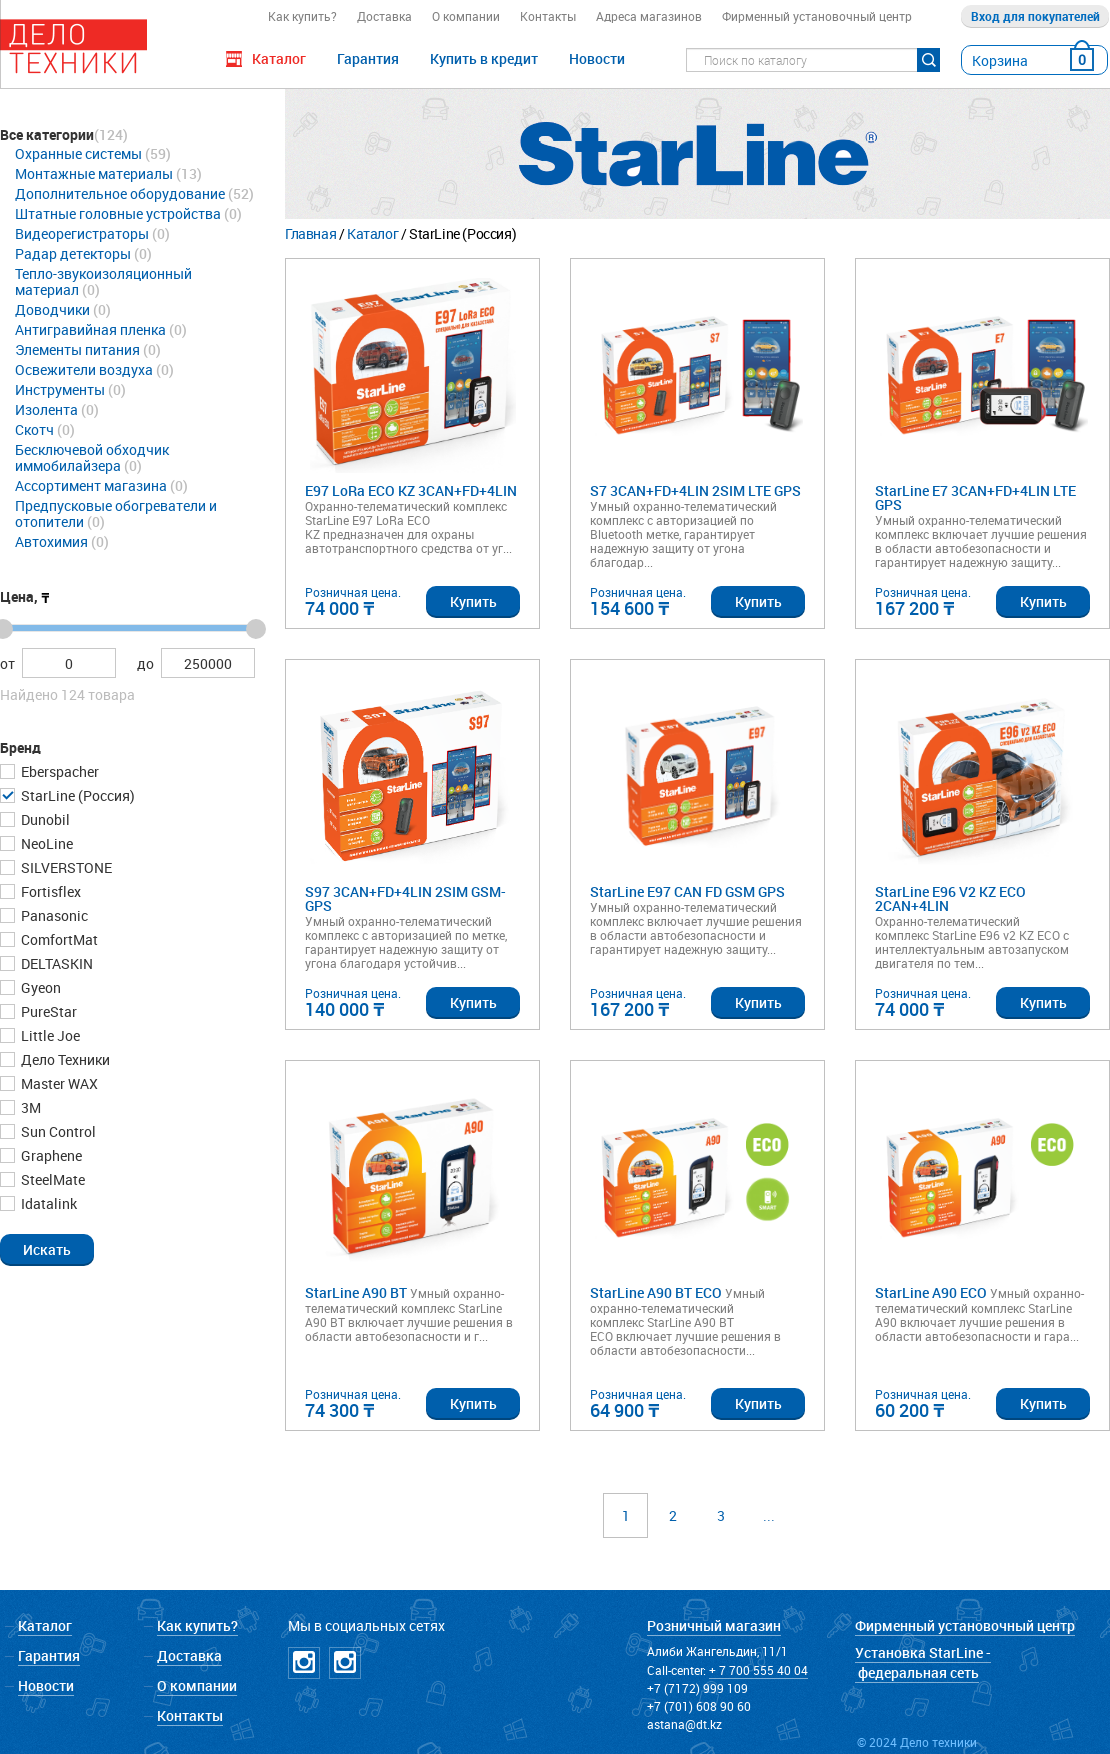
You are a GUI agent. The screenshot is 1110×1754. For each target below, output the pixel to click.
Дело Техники (64, 1059)
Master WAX (58, 1083)
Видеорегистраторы (82, 233)
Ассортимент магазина (91, 485)
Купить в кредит (484, 58)
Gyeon (39, 987)
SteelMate (51, 1179)
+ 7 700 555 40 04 (758, 1670)
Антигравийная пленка (90, 329)
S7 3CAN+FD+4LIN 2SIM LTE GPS (695, 491)
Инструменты (60, 389)
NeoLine (45, 843)
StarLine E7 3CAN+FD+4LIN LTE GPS (975, 498)
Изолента (46, 409)
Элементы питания (77, 349)
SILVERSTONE (65, 867)
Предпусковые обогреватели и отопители (116, 513)
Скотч (34, 429)
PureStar (47, 1011)
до (145, 663)
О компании (466, 16)
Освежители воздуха (84, 369)
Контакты (548, 16)
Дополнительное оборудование (120, 193)
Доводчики (52, 309)
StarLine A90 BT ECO (656, 1293)
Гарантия (368, 58)
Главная (310, 233)
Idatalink (47, 1203)
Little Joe (49, 1035)
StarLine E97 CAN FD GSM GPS (687, 892)
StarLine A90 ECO (931, 1293)
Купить (473, 601)
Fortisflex (49, 891)
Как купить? (302, 16)
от (7, 663)
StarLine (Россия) (76, 795)
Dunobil (44, 819)
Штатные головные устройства (118, 213)
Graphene (50, 1155)
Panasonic (53, 915)
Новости (597, 58)
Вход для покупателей (1035, 16)
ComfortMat (58, 939)
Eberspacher (58, 771)
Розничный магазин (714, 1625)
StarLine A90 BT (356, 1293)
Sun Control (57, 1131)
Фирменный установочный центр (817, 16)
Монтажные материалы (94, 173)
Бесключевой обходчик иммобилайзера (92, 457)
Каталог (372, 233)
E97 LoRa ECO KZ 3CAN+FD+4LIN (411, 491)
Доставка (384, 16)
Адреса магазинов (649, 16)
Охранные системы (78, 153)
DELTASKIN (55, 963)
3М (29, 1107)
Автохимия (51, 541)
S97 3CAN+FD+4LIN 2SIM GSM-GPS (405, 899)
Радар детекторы (73, 253)
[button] (47, 1249)
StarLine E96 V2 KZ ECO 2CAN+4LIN (950, 899)
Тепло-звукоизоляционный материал (103, 281)
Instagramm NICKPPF (345, 1663)
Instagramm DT (304, 1663)
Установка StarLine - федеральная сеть (923, 1662)
